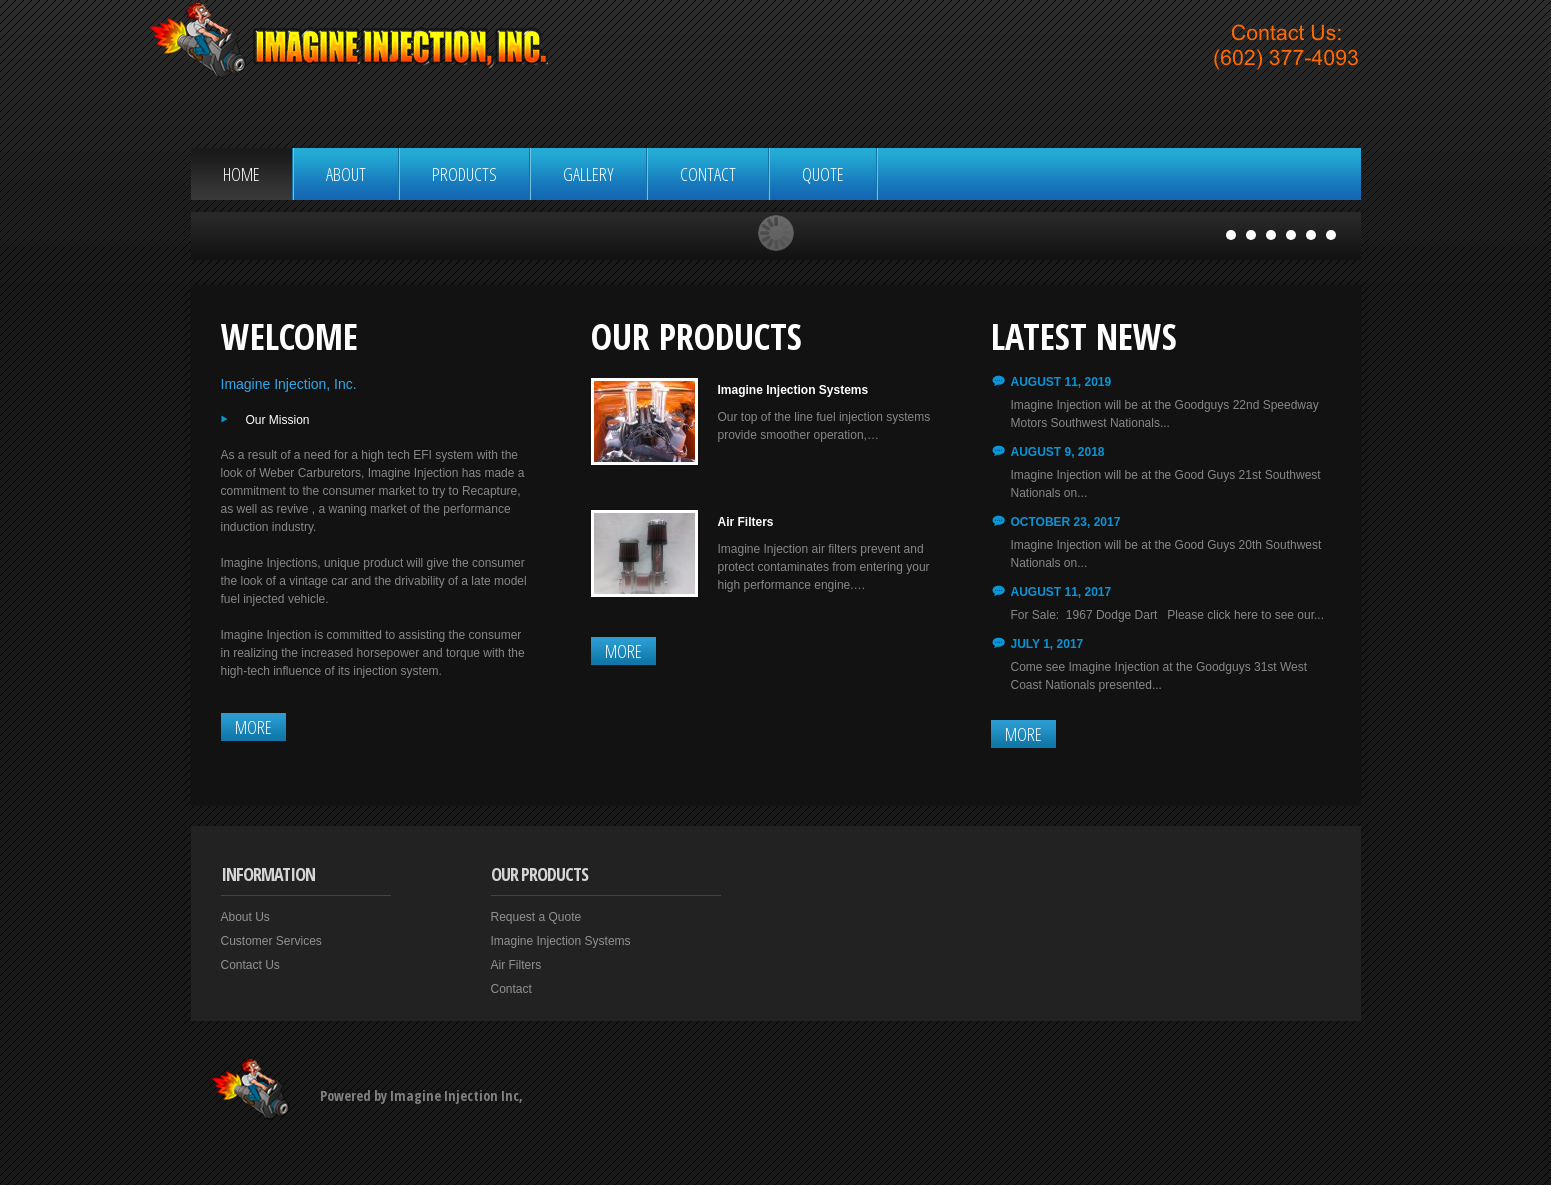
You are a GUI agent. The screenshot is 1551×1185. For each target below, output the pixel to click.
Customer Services (271, 941)
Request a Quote (536, 917)
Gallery (588, 174)
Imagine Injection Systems (793, 390)
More (253, 727)
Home (241, 174)
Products (464, 174)
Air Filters (746, 522)
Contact (708, 174)
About (346, 174)
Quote (823, 174)
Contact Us (250, 965)
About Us (245, 917)
